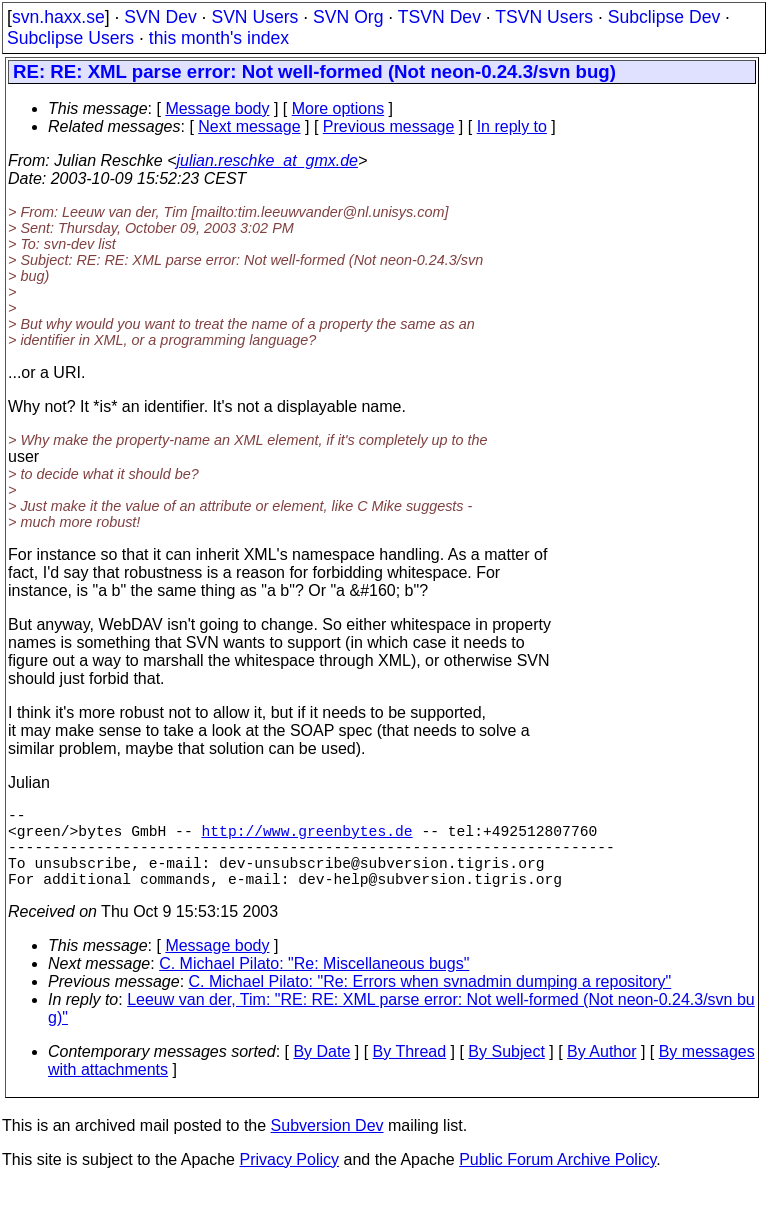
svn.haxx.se (58, 17)
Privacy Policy (289, 1179)
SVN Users (254, 17)
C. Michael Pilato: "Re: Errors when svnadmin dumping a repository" (430, 1001)
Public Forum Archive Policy (557, 1179)
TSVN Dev (439, 17)
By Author (601, 1071)
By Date (321, 1071)
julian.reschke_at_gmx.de (267, 160)
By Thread (410, 1071)
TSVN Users (544, 17)
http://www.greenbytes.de (306, 838)
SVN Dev (160, 17)
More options (338, 108)
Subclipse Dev (664, 17)
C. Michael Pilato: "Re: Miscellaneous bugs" (314, 983)
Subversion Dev (327, 1145)
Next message (249, 126)
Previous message (389, 126)
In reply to (512, 126)
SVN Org (348, 17)
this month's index (219, 38)
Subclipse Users (70, 38)
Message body (217, 108)
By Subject (506, 1071)
